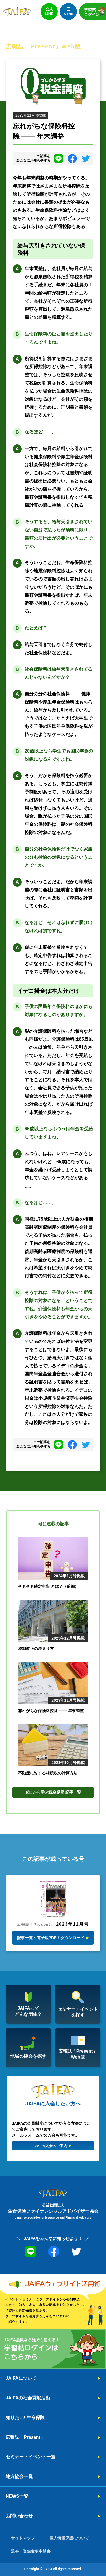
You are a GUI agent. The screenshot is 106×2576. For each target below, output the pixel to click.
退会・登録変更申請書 (31, 2551)
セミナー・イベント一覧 (30, 2456)
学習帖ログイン (95, 11)
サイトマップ (23, 2538)
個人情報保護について (69, 2538)
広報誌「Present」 (25, 2437)
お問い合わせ (19, 2515)
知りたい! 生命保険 (25, 2417)
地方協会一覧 (19, 2476)
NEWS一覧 (17, 2496)
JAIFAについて (21, 2378)
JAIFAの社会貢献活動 (28, 2397)
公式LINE (49, 11)
